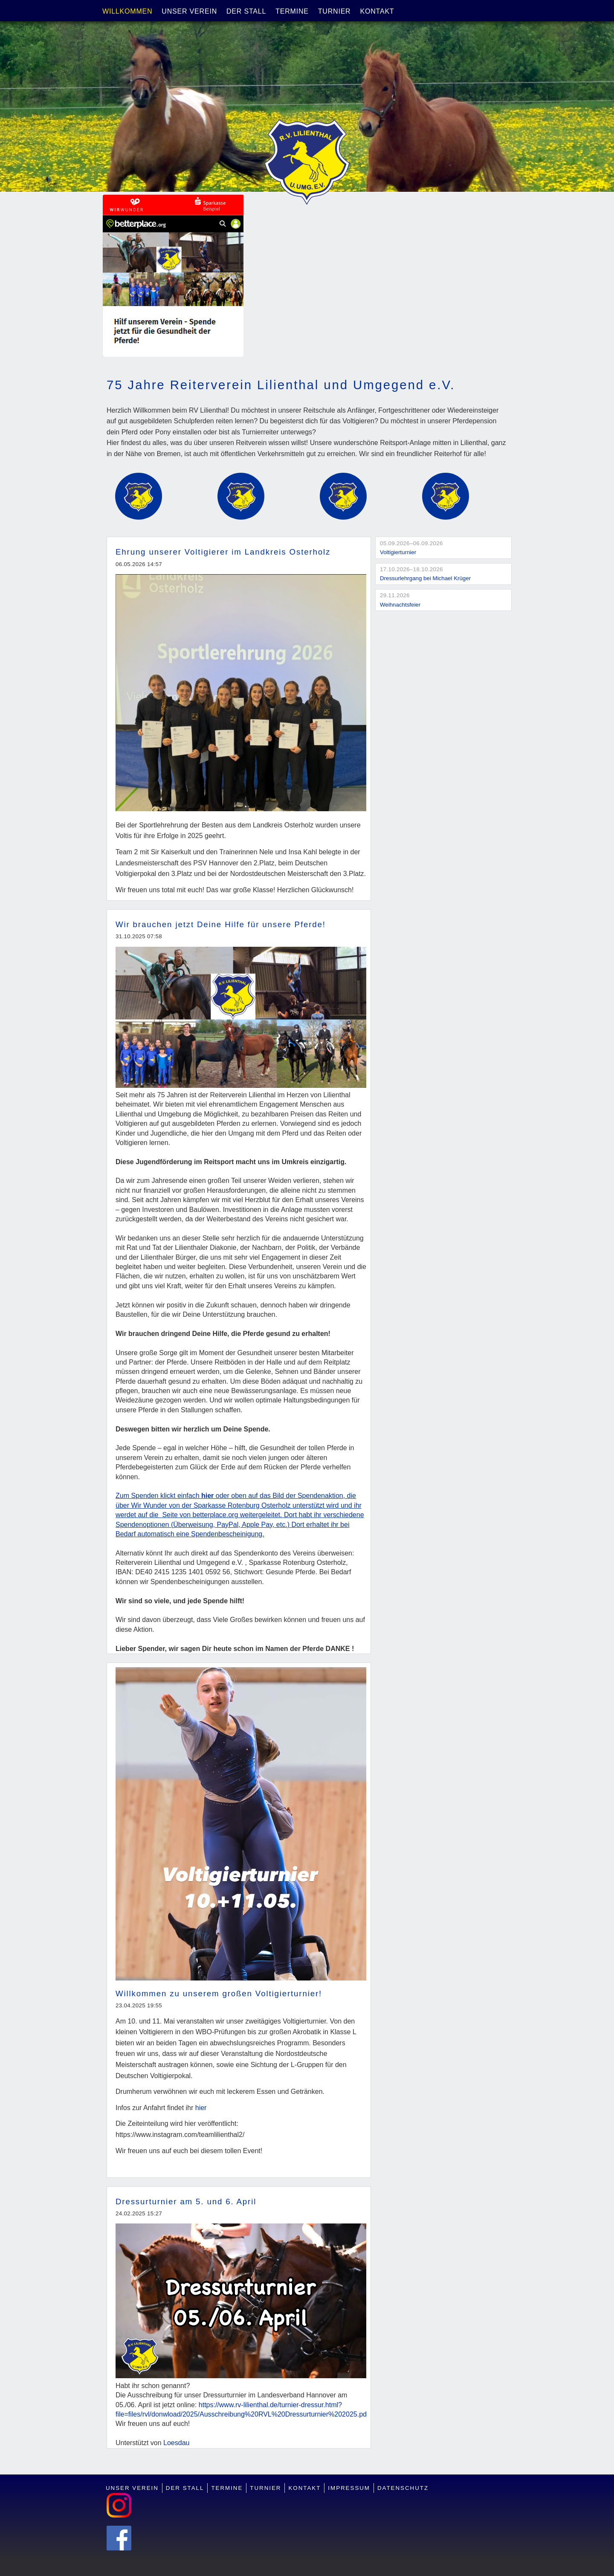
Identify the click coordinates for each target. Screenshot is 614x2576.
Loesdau (176, 2442)
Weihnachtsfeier (400, 604)
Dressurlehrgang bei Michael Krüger (425, 578)
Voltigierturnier (398, 552)
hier (201, 2107)
